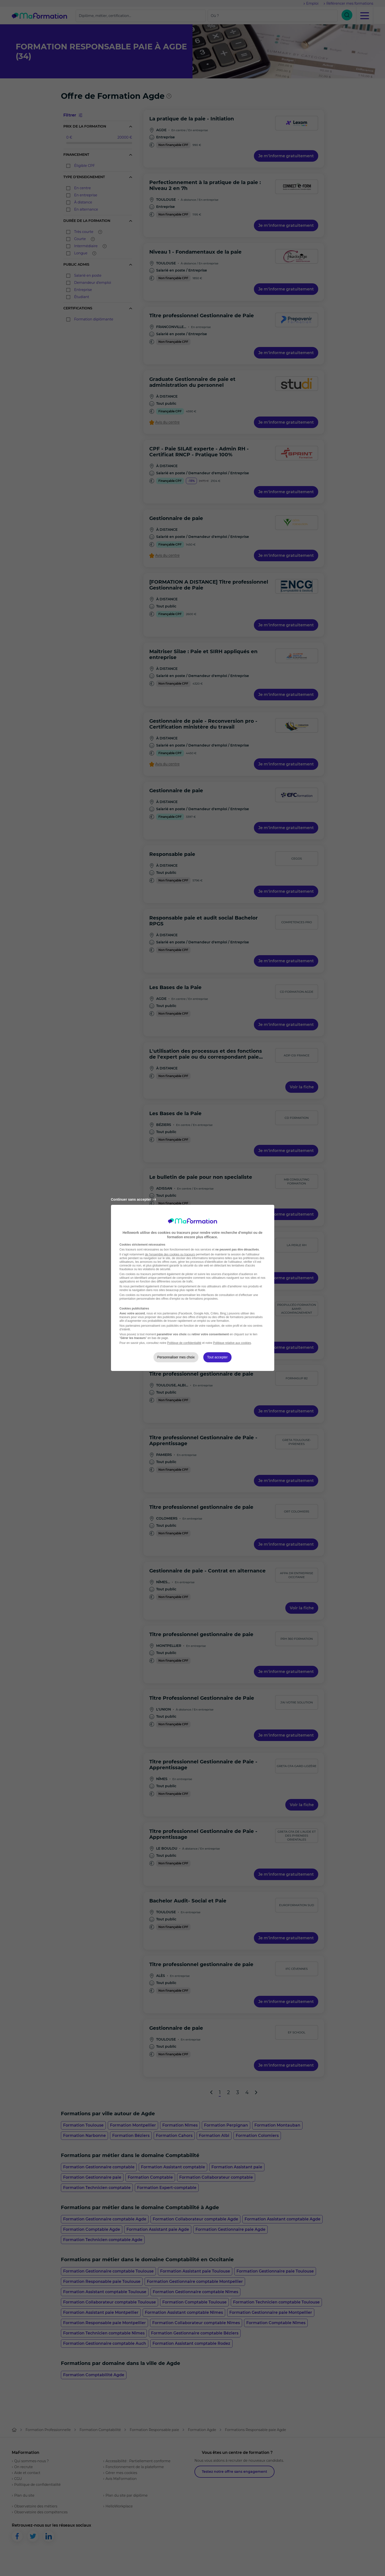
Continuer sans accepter (133, 1199)
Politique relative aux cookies (232, 1343)
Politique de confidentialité (184, 1343)
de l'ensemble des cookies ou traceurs (170, 1254)
